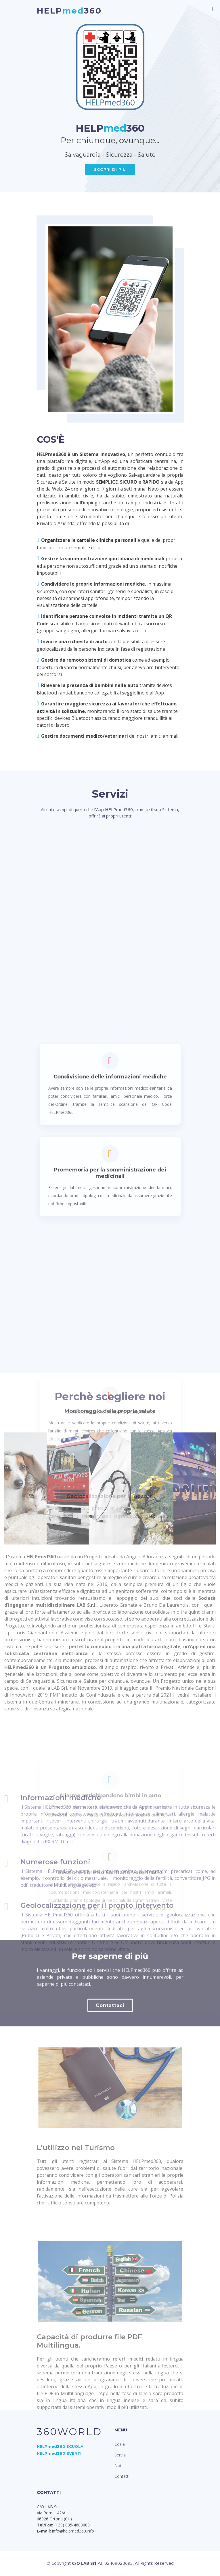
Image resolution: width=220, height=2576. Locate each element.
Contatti (121, 2476)
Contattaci (110, 2046)
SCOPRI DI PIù (110, 169)
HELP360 (69, 11)
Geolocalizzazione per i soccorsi (110, 1966)
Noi (117, 2465)
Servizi (120, 2455)
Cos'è (119, 2444)
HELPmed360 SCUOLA (60, 2446)
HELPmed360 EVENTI (59, 2453)
